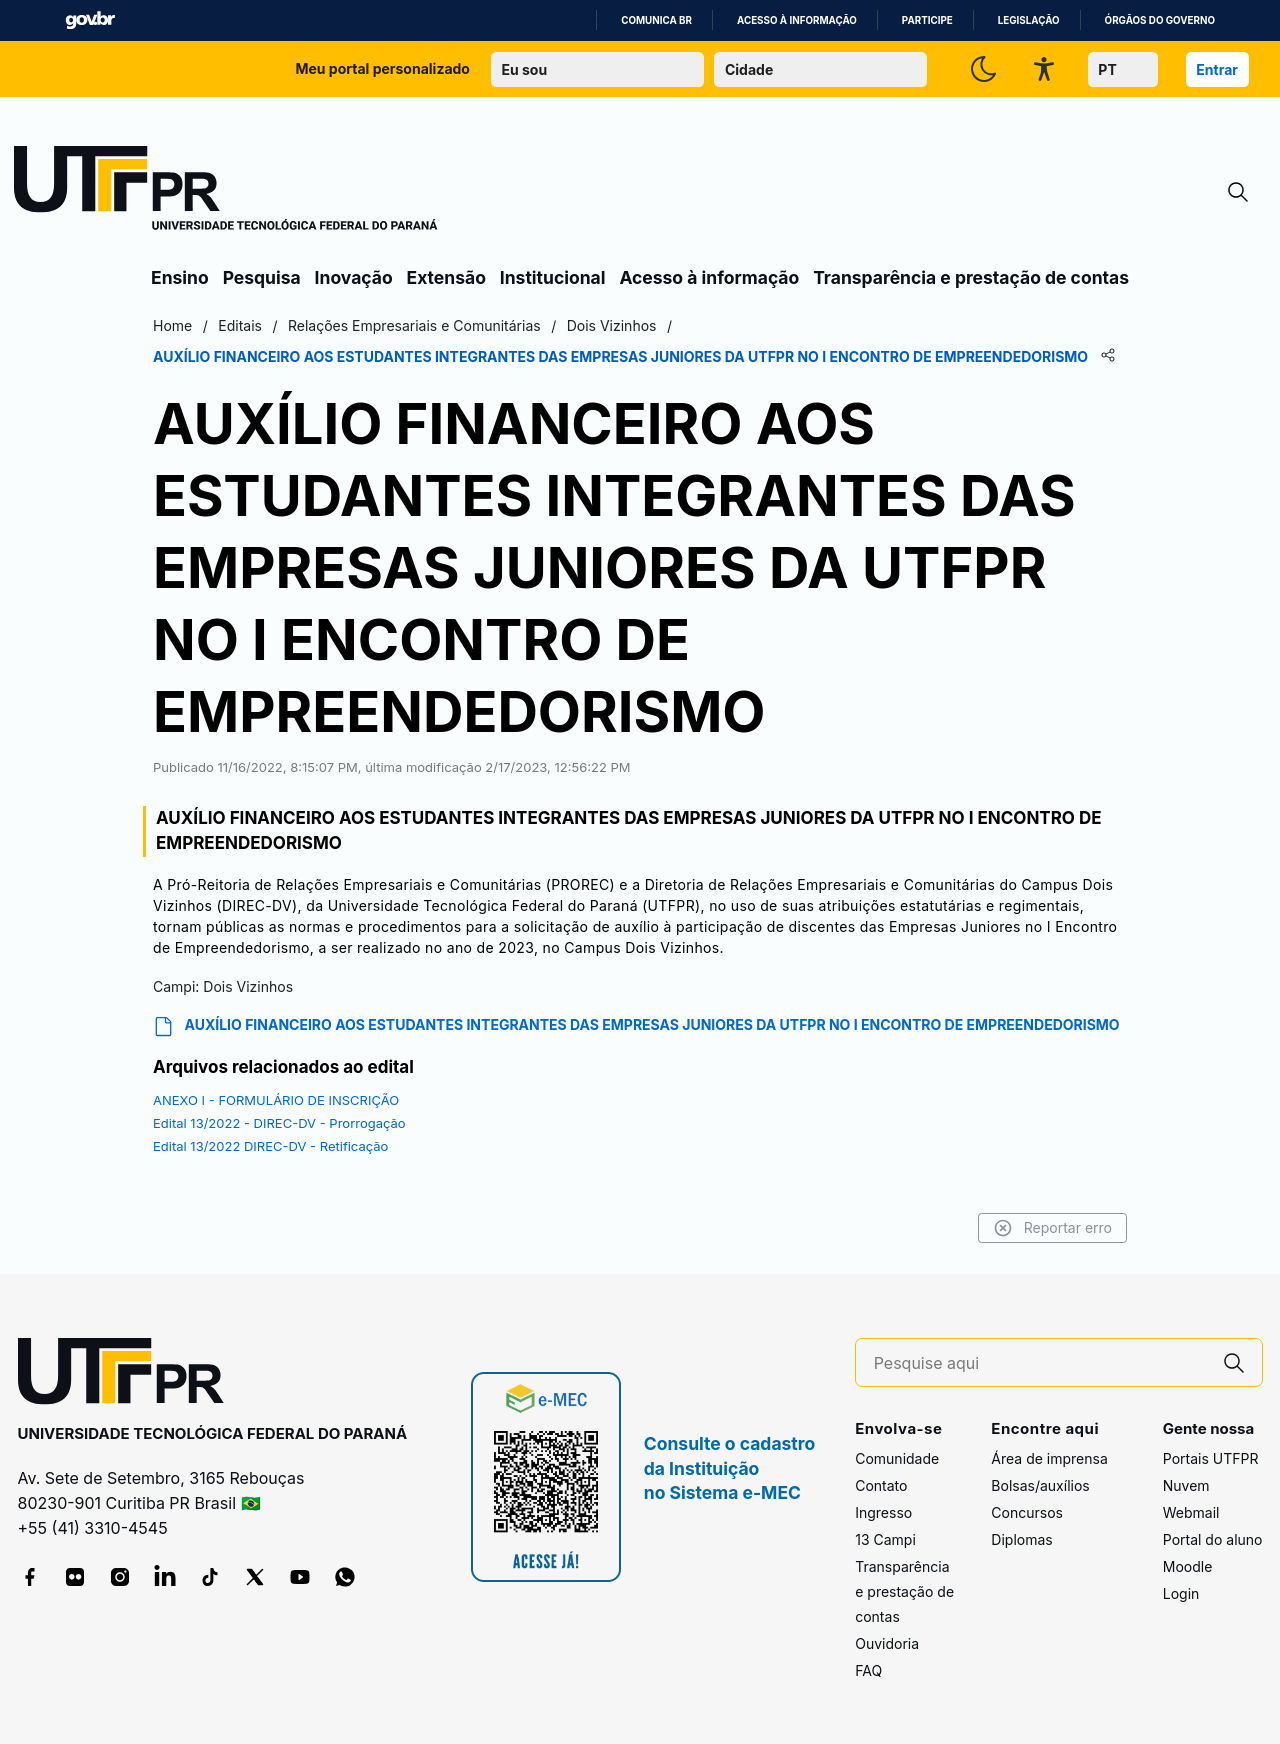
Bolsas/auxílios (1040, 1485)
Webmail (1191, 1512)
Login (1181, 1593)
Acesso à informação (797, 20)
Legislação (1029, 20)
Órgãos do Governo (1160, 20)
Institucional (553, 277)
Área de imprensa (1049, 1458)
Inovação (354, 277)
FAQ (868, 1670)
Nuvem (1186, 1485)
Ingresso (883, 1512)
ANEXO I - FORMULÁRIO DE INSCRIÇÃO (276, 1100)
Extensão (446, 277)
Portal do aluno (1213, 1539)
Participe (927, 20)
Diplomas (1021, 1539)
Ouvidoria (887, 1643)
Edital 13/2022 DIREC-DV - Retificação (270, 1146)
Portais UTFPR (1211, 1458)
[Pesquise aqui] (1040, 1363)
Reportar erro (1052, 1228)
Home (172, 325)
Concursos (1027, 1512)
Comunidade (897, 1458)
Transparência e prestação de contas (971, 277)
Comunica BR (656, 20)
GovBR (90, 20)
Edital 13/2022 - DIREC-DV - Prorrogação (279, 1123)
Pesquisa (262, 277)
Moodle (1188, 1566)
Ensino (180, 277)
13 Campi (885, 1539)
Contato (881, 1485)
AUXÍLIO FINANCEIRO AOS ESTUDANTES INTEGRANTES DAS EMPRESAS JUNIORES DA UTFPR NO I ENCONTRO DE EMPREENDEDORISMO (636, 1026)
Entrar (1217, 69)
